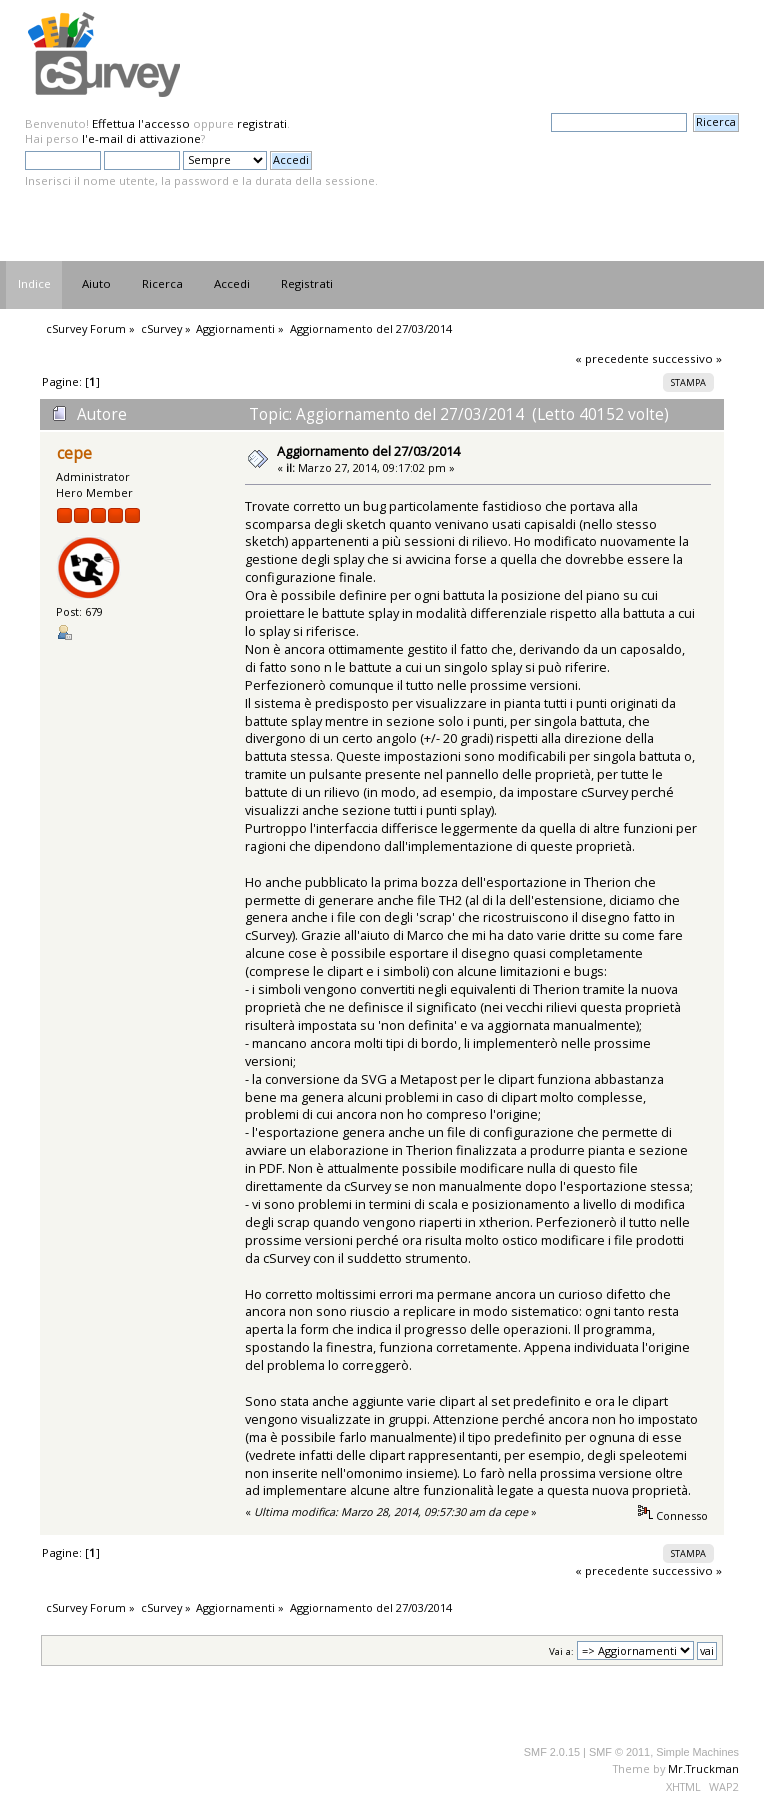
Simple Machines (697, 1752)
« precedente (612, 358)
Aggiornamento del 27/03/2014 (368, 451)
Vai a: (561, 1651)
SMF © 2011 (619, 1752)
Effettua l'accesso (141, 123)
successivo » (687, 358)
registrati (262, 123)
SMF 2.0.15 (552, 1752)
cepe (74, 453)
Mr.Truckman (703, 1768)
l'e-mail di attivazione (141, 138)
